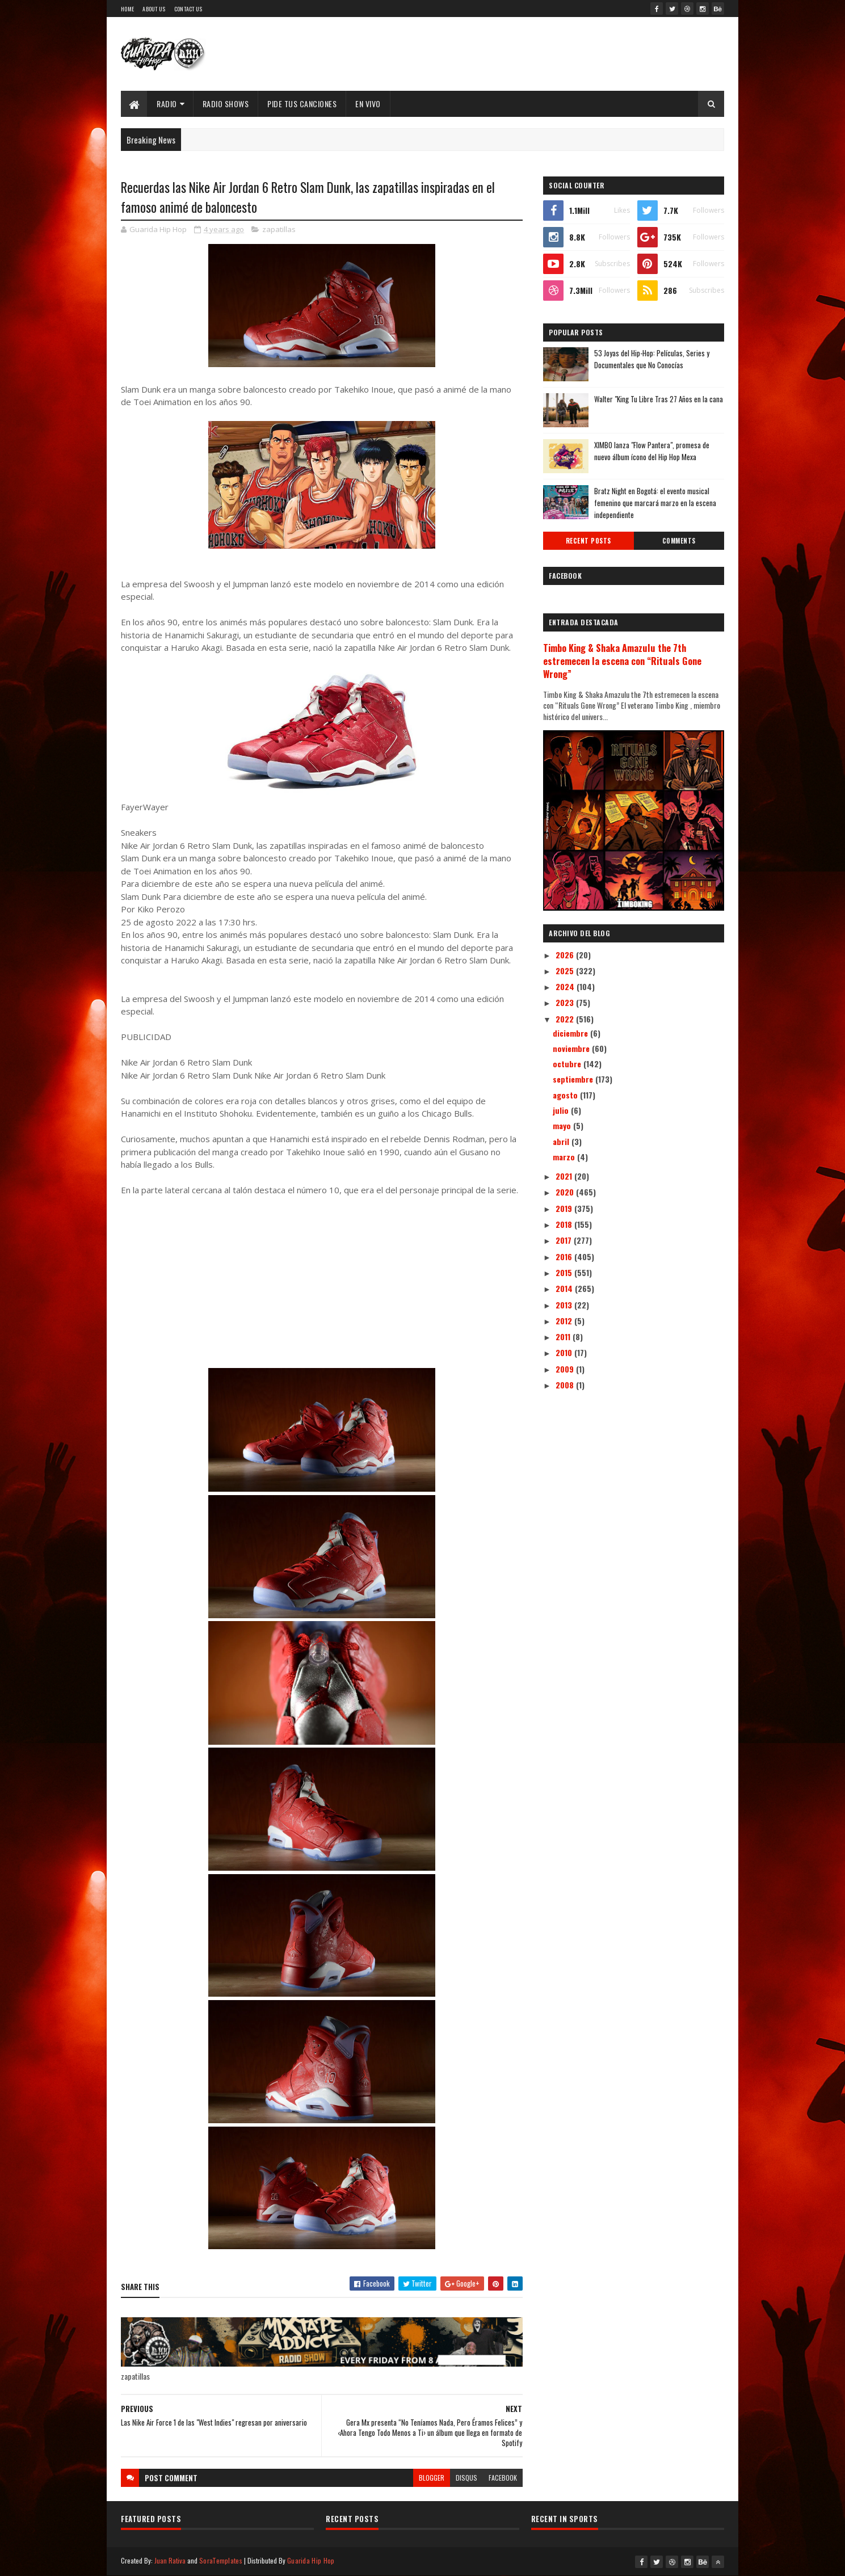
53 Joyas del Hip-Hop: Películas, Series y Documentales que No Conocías (651, 359)
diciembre (571, 1033)
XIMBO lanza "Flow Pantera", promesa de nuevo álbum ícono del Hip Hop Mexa (651, 450)
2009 (566, 1369)
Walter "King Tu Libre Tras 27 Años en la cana (658, 399)
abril (562, 1141)
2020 (566, 1192)
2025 (566, 970)
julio (562, 1110)
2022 (566, 1019)
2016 (565, 1256)
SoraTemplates (220, 2560)
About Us (153, 9)
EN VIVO (368, 104)
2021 (565, 1176)
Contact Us (188, 9)
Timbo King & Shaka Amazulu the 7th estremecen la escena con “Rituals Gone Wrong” (622, 661)
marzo (565, 1157)
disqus (466, 2477)
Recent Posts (588, 540)
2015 (565, 1272)
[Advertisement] (322, 1288)
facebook (503, 2477)
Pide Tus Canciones (302, 104)
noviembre (572, 1048)
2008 (566, 1385)
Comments (679, 540)
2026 (566, 955)
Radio (167, 104)
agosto (566, 1095)
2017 (565, 1240)
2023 (566, 1002)
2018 (565, 1224)
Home (127, 9)
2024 (566, 986)
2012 (565, 1321)
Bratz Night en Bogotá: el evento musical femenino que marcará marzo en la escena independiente (655, 502)
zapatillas (279, 229)
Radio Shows (226, 104)
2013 (565, 1305)
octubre (568, 1064)
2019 (565, 1208)
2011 (564, 1336)
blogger (431, 2477)
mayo (563, 1125)
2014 (565, 1288)
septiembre (574, 1079)
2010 (565, 1352)
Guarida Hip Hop (311, 2560)
